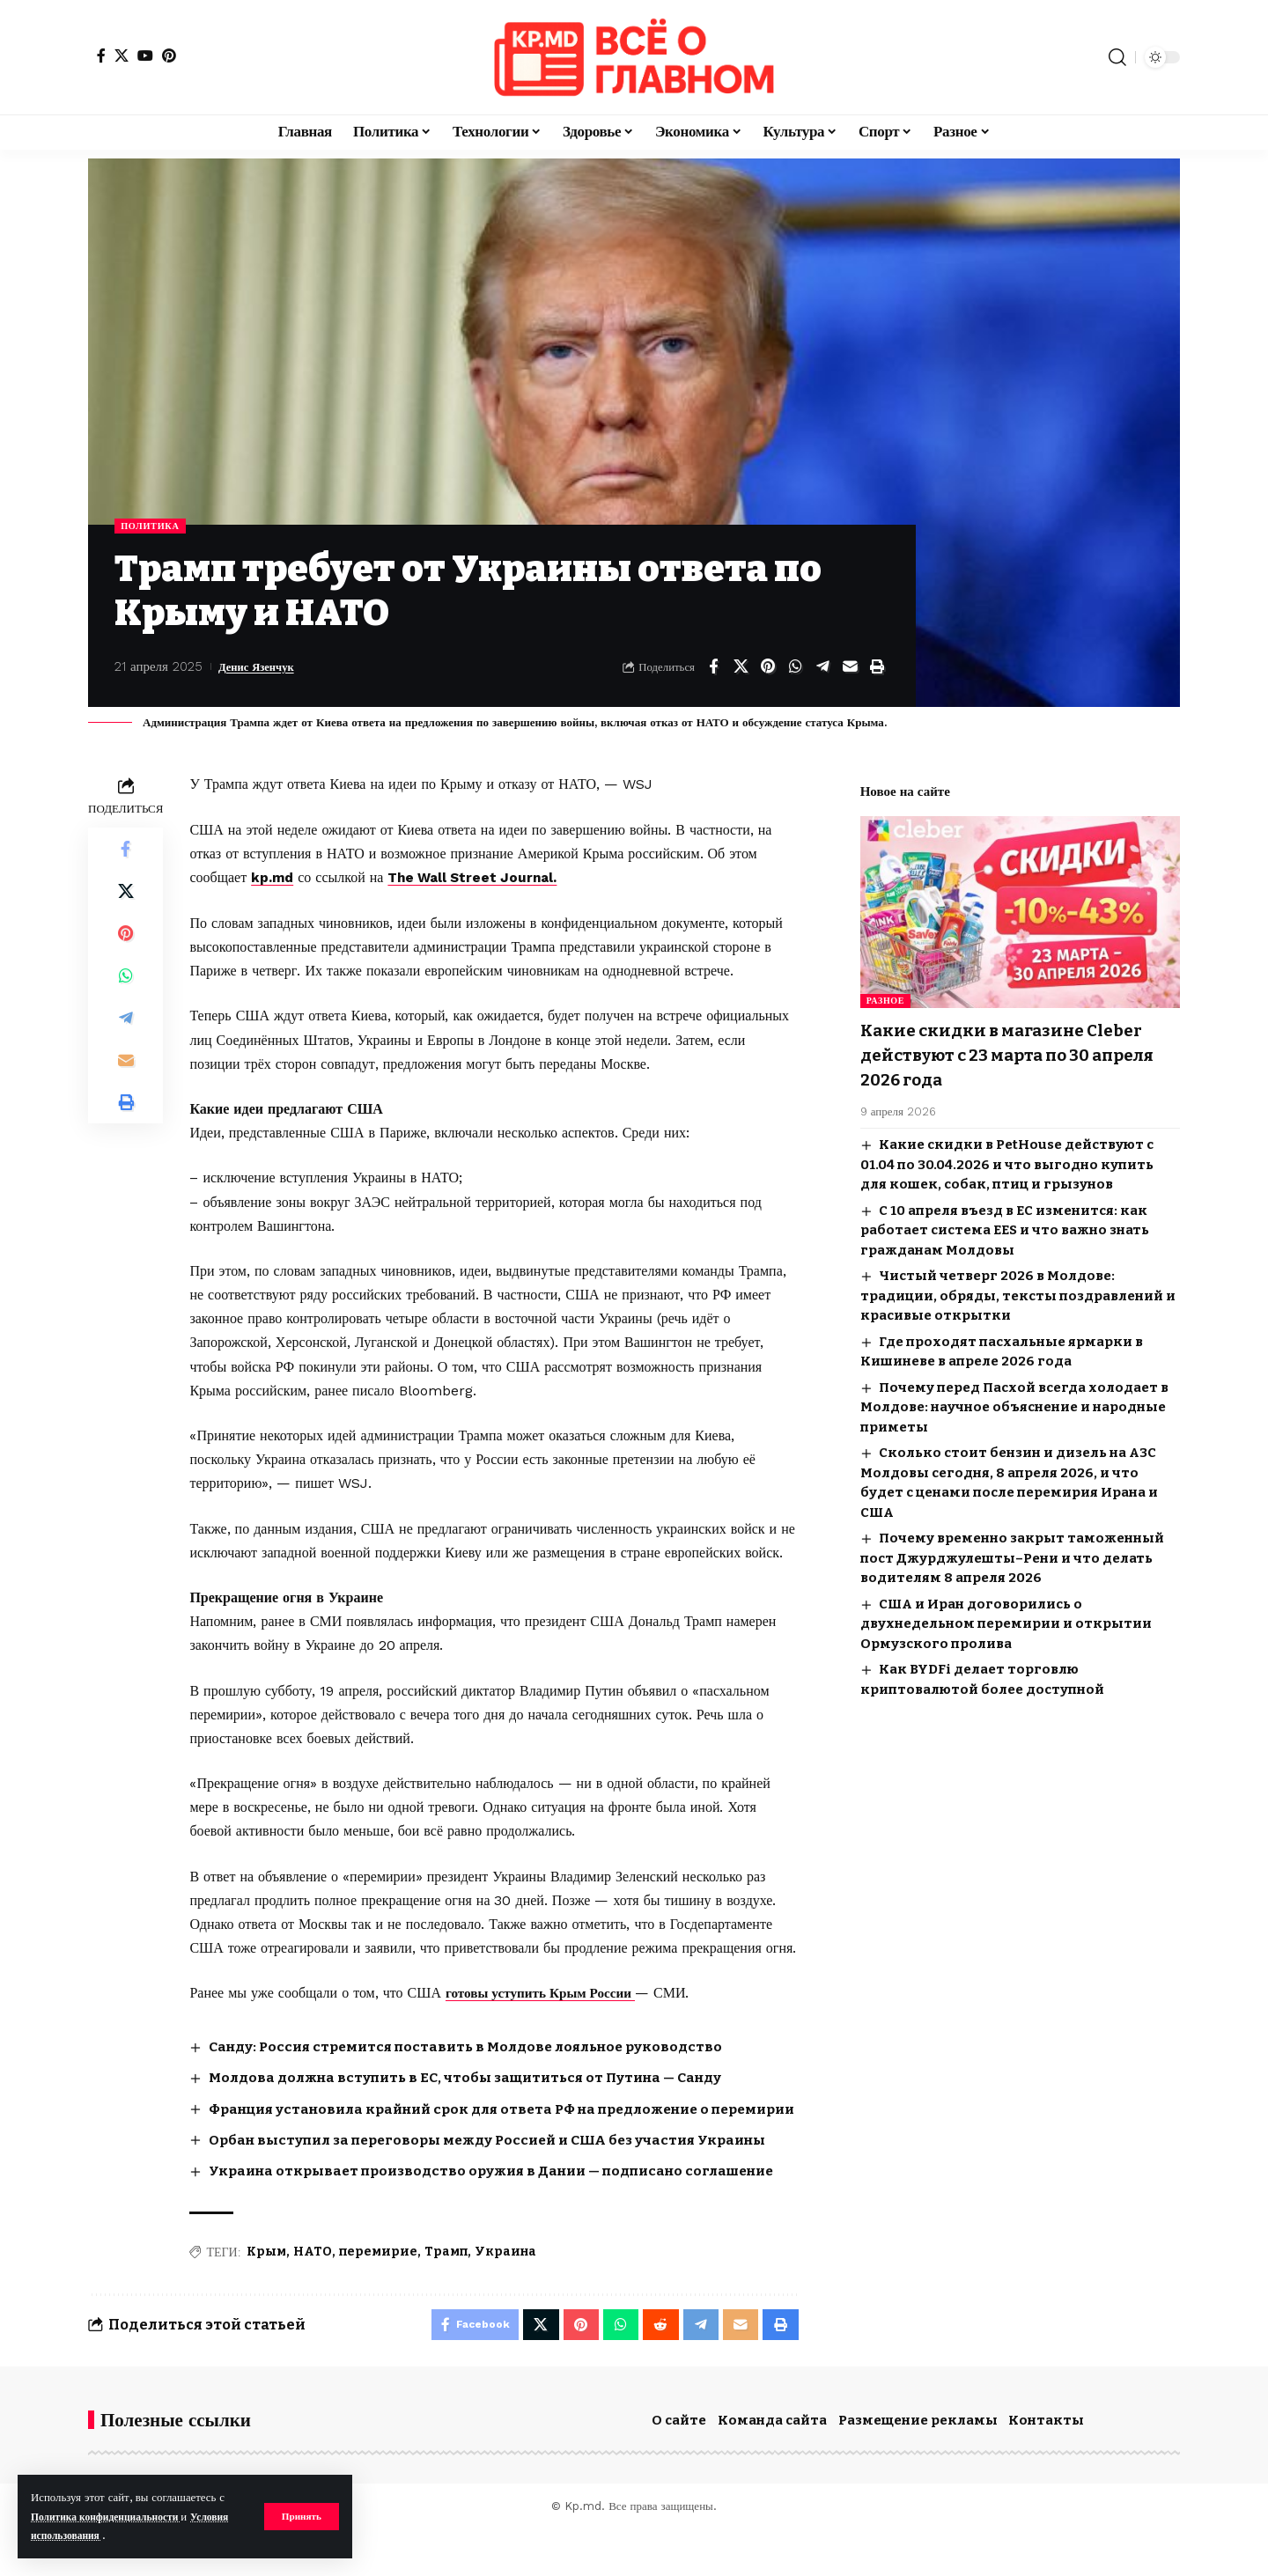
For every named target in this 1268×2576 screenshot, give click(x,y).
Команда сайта (772, 2467)
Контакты (1046, 2467)
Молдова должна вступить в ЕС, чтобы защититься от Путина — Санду (478, 2078)
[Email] (849, 668)
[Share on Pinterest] (768, 668)
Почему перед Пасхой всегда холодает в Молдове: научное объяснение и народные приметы (1014, 1395)
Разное (885, 989)
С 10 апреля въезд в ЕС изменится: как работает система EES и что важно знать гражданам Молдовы (1004, 1218)
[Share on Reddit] (656, 2369)
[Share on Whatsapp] (795, 668)
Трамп (446, 2293)
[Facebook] (101, 55)
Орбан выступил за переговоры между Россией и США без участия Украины (501, 2161)
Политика (154, 526)
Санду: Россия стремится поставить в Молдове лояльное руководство (477, 2047)
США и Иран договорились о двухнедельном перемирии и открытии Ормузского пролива (1006, 1611)
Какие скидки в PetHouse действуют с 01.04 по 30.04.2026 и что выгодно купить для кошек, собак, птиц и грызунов (1007, 1152)
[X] (121, 55)
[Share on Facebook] (713, 668)
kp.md (273, 879)
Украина (505, 2293)
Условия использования (94, 2535)
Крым (266, 2293)
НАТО (312, 2293)
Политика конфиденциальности (115, 2516)
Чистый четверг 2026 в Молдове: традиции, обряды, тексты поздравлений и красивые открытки (1018, 1283)
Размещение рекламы (918, 2467)
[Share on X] (740, 668)
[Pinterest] (169, 55)
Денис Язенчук (263, 668)
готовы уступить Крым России (547, 1994)
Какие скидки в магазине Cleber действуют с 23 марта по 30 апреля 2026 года (1015, 1042)
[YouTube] (145, 55)
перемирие (378, 2293)
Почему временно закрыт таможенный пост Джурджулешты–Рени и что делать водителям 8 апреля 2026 (1012, 1545)
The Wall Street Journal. (478, 879)
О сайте (679, 2467)
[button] (300, 2516)
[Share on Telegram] (822, 668)
